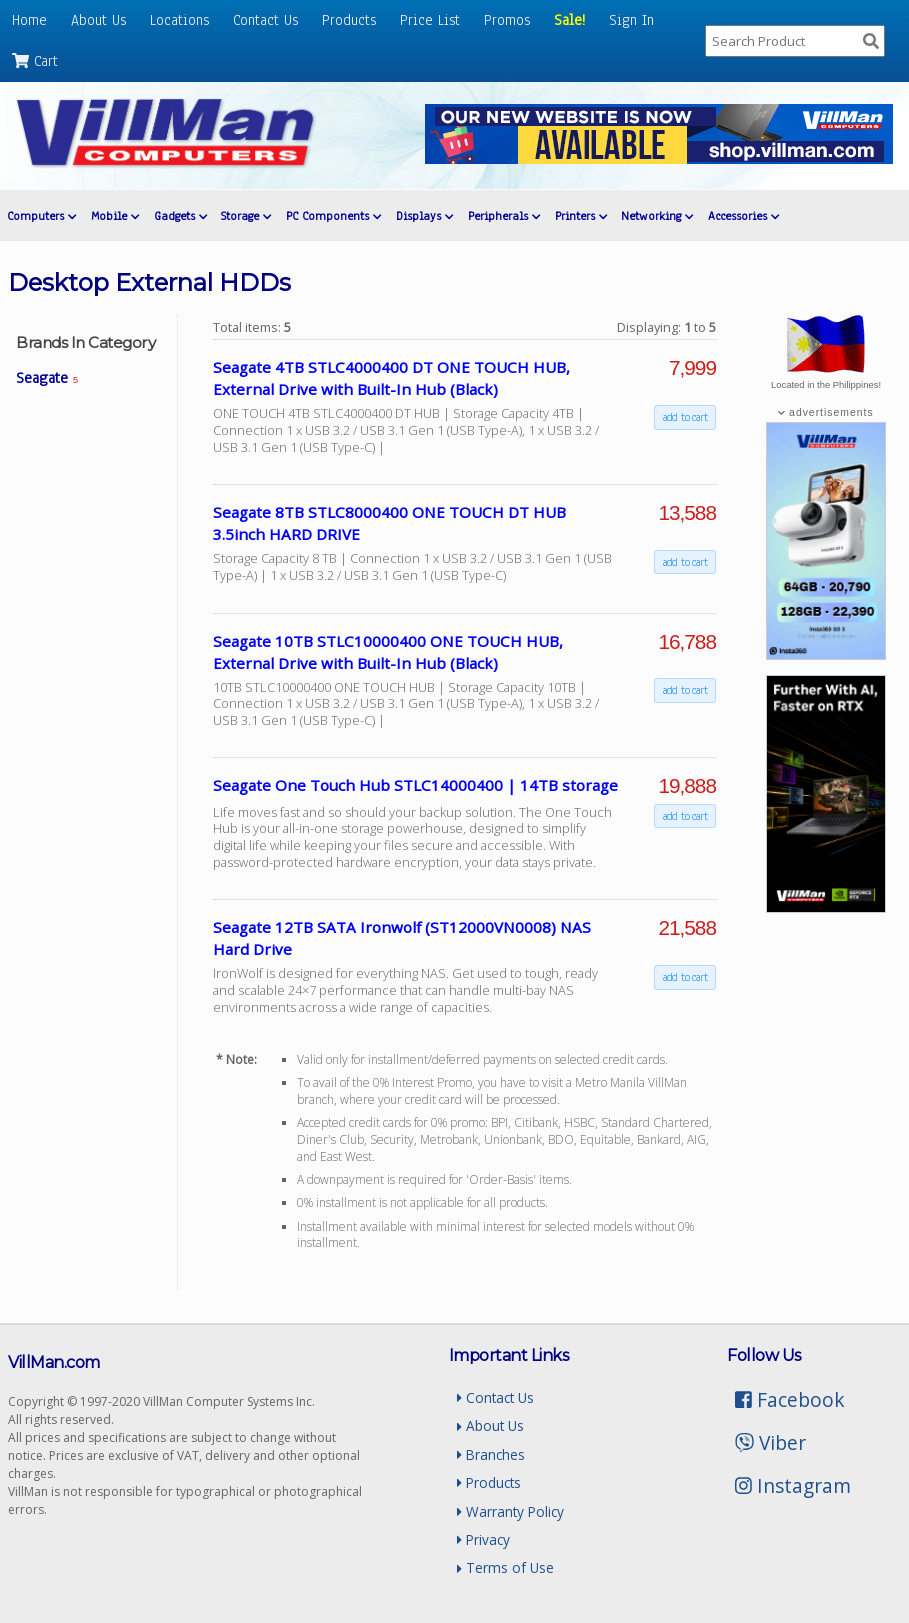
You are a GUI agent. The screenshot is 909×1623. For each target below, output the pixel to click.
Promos (507, 20)
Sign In (631, 20)
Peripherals (504, 216)
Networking (657, 216)
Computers (41, 216)
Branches (491, 1454)
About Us (98, 20)
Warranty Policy (510, 1511)
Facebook (790, 1399)
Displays (424, 216)
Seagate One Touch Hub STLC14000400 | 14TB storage (415, 785)
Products (349, 20)
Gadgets (180, 216)
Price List (430, 20)
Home (29, 20)
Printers (581, 216)
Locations (179, 20)
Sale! (569, 20)
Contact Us (265, 20)
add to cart (685, 417)
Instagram (793, 1485)
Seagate (47, 378)
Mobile (115, 216)
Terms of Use (505, 1567)
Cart (35, 61)
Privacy (483, 1539)
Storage (246, 216)
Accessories (743, 216)
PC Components (333, 216)
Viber (770, 1442)
